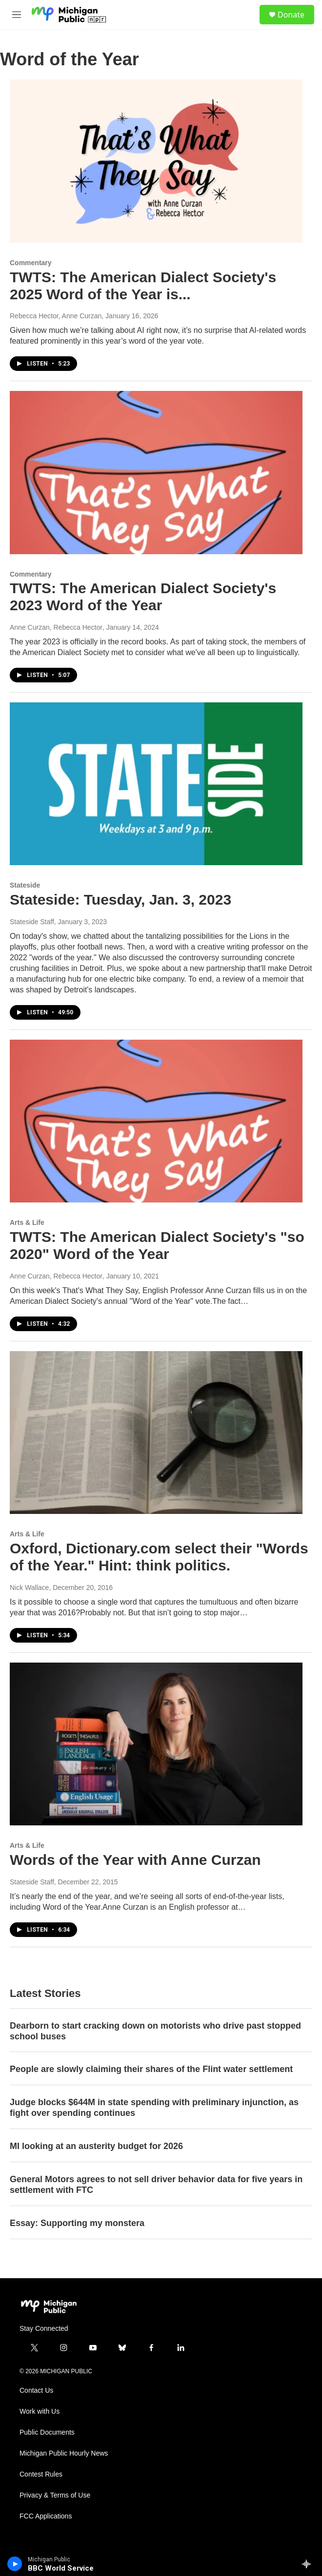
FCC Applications (46, 2516)
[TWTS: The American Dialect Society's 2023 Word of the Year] (156, 472)
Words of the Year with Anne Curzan (135, 1860)
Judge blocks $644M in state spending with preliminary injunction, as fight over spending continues (154, 2107)
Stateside (25, 885)
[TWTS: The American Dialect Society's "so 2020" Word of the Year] (156, 1121)
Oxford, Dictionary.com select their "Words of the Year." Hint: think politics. (159, 1556)
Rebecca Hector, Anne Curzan (55, 316)
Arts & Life (27, 1222)
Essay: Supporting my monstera (77, 2223)
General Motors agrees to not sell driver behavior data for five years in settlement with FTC (156, 2184)
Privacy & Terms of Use (55, 2495)
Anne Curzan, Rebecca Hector (56, 627)
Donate (291, 14)
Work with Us (40, 2411)
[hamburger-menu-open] (16, 14)
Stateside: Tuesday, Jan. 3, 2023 (120, 899)
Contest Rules (41, 2474)
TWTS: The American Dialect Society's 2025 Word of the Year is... (143, 285)
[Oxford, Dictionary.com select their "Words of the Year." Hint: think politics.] (156, 1432)
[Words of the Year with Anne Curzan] (156, 1744)
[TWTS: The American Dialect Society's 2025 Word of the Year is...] (156, 160)
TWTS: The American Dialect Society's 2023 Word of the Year (143, 596)
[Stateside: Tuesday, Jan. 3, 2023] (156, 783)
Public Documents (47, 2432)
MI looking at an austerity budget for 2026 (96, 2146)
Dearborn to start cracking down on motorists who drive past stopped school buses (155, 2031)
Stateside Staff (32, 922)
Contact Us (36, 2390)
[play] (15, 2564)
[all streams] (309, 2564)
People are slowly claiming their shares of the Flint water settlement (151, 2069)
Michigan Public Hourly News (64, 2453)
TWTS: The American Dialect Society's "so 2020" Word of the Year (157, 1245)
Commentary (31, 263)
